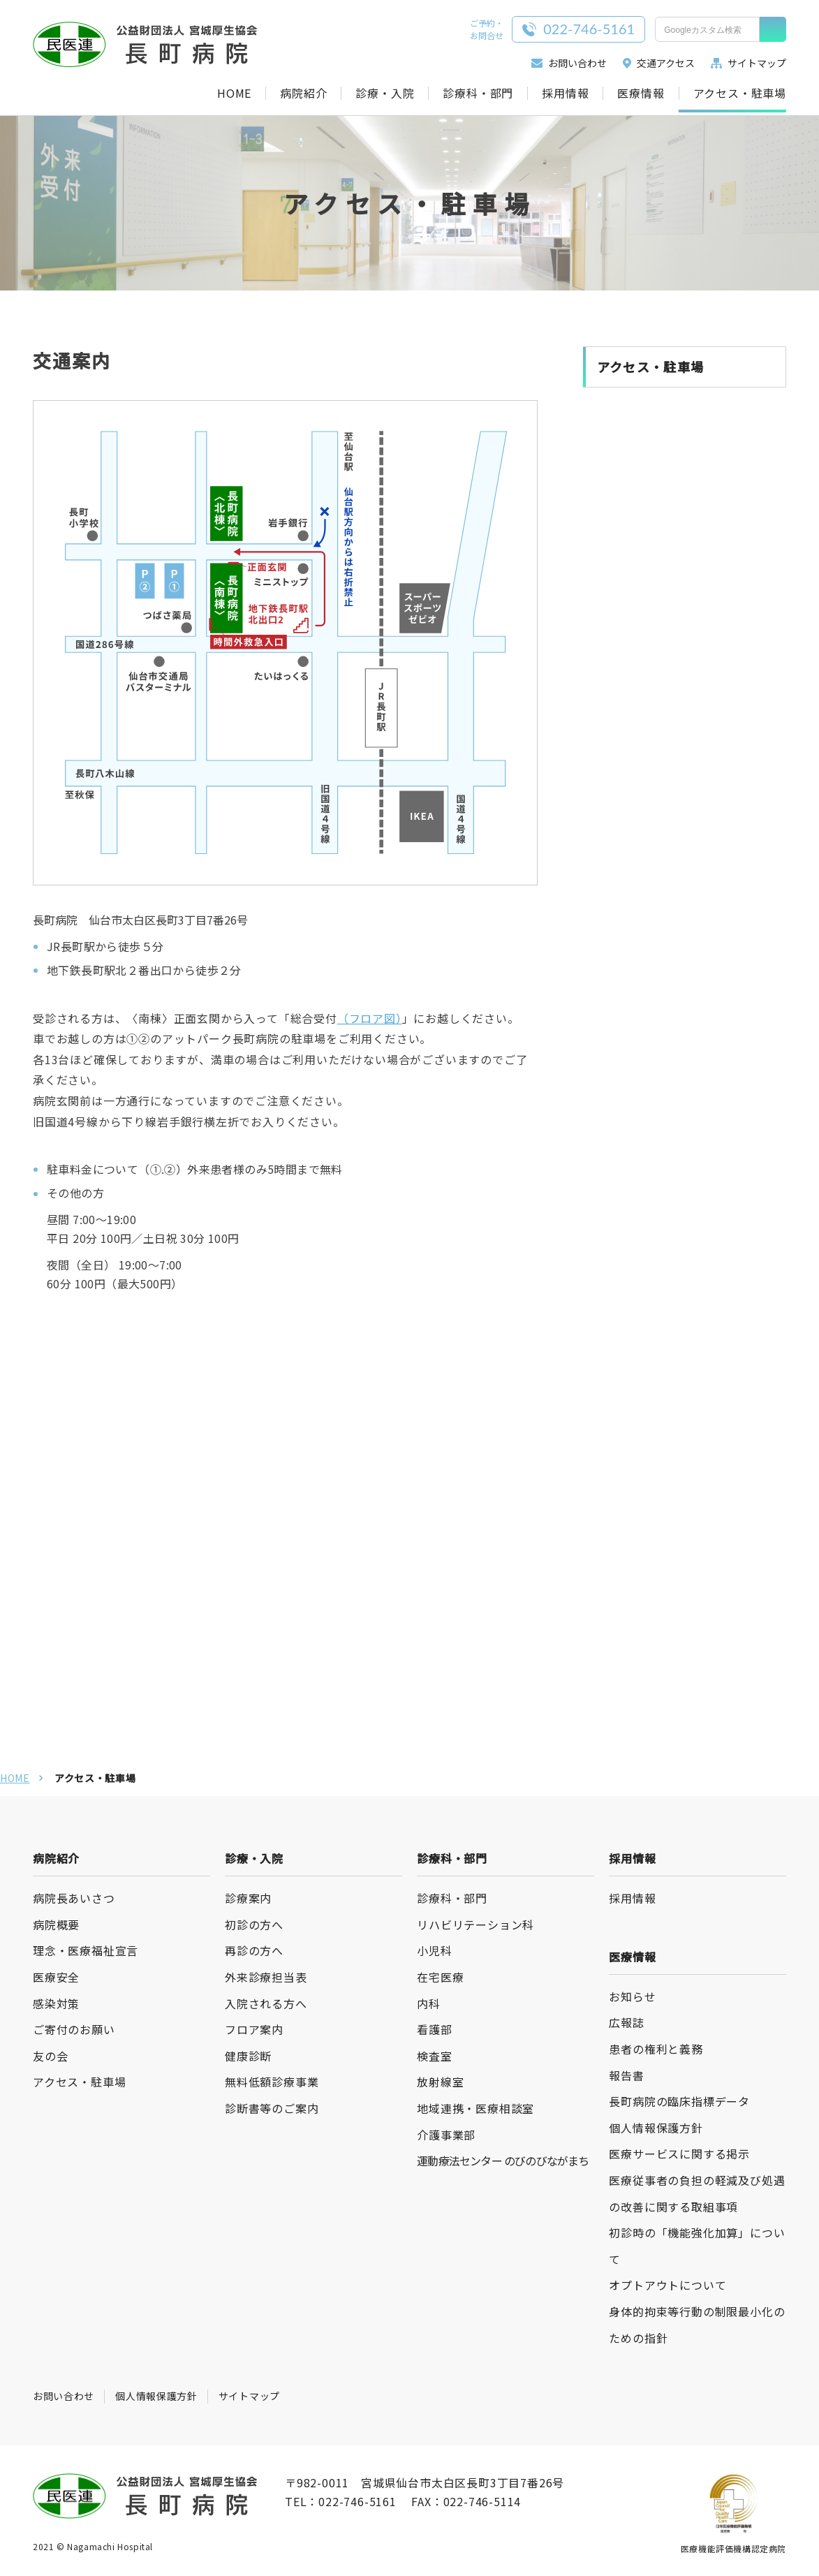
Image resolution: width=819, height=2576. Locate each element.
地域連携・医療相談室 (475, 2108)
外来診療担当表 (266, 1976)
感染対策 (56, 2003)
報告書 (626, 2075)
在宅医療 (440, 1976)
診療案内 (248, 1898)
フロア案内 (254, 2029)
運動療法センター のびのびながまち (503, 2160)
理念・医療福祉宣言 (85, 1950)
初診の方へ (254, 1924)
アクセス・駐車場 (739, 93)
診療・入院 (384, 93)
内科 (429, 2003)
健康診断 (248, 2055)
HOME (234, 93)
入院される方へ (266, 2003)
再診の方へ (254, 1950)
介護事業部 (446, 2134)
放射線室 (440, 2081)
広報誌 (626, 2022)
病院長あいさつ (74, 1898)
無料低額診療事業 (271, 2081)
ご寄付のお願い (74, 2029)
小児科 (434, 1950)
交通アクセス (659, 63)
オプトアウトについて (667, 2284)
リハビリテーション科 (475, 1924)
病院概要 (56, 1924)
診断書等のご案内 (271, 2108)
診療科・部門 (478, 93)
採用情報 (565, 93)
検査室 (434, 2055)
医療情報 (640, 93)
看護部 (434, 2029)
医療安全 (56, 1976)
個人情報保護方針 (655, 2127)
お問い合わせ (569, 63)
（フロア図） (369, 1018)
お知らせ (632, 1996)
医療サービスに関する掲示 (679, 2153)
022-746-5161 (357, 2501)
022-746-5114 (482, 2501)
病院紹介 (303, 93)
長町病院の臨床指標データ (679, 2101)
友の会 (50, 2055)
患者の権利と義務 (655, 2048)
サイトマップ (748, 63)
